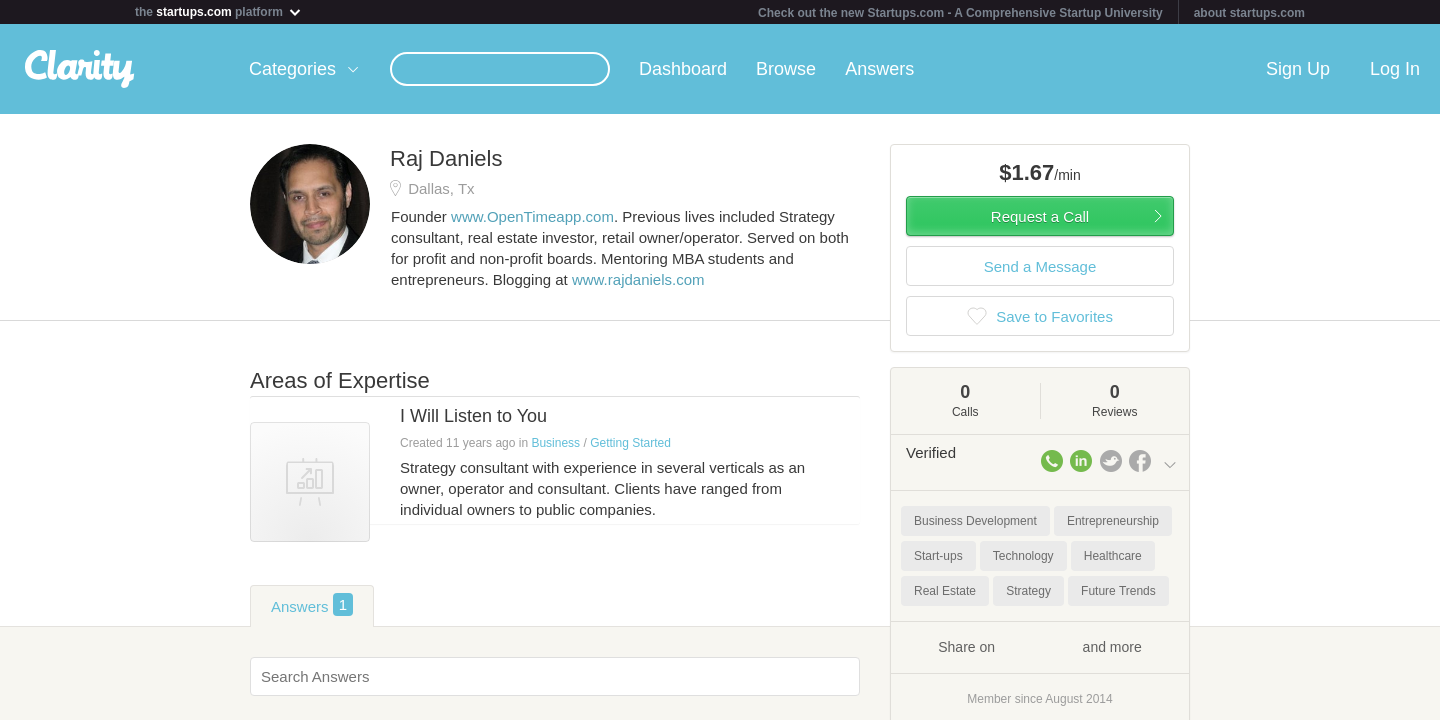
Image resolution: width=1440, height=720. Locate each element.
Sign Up (1298, 69)
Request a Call (1040, 216)
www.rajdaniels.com (638, 279)
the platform (219, 11)
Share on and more (1040, 646)
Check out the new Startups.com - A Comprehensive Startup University (960, 13)
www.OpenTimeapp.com (532, 216)
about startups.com (1249, 13)
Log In (1395, 69)
